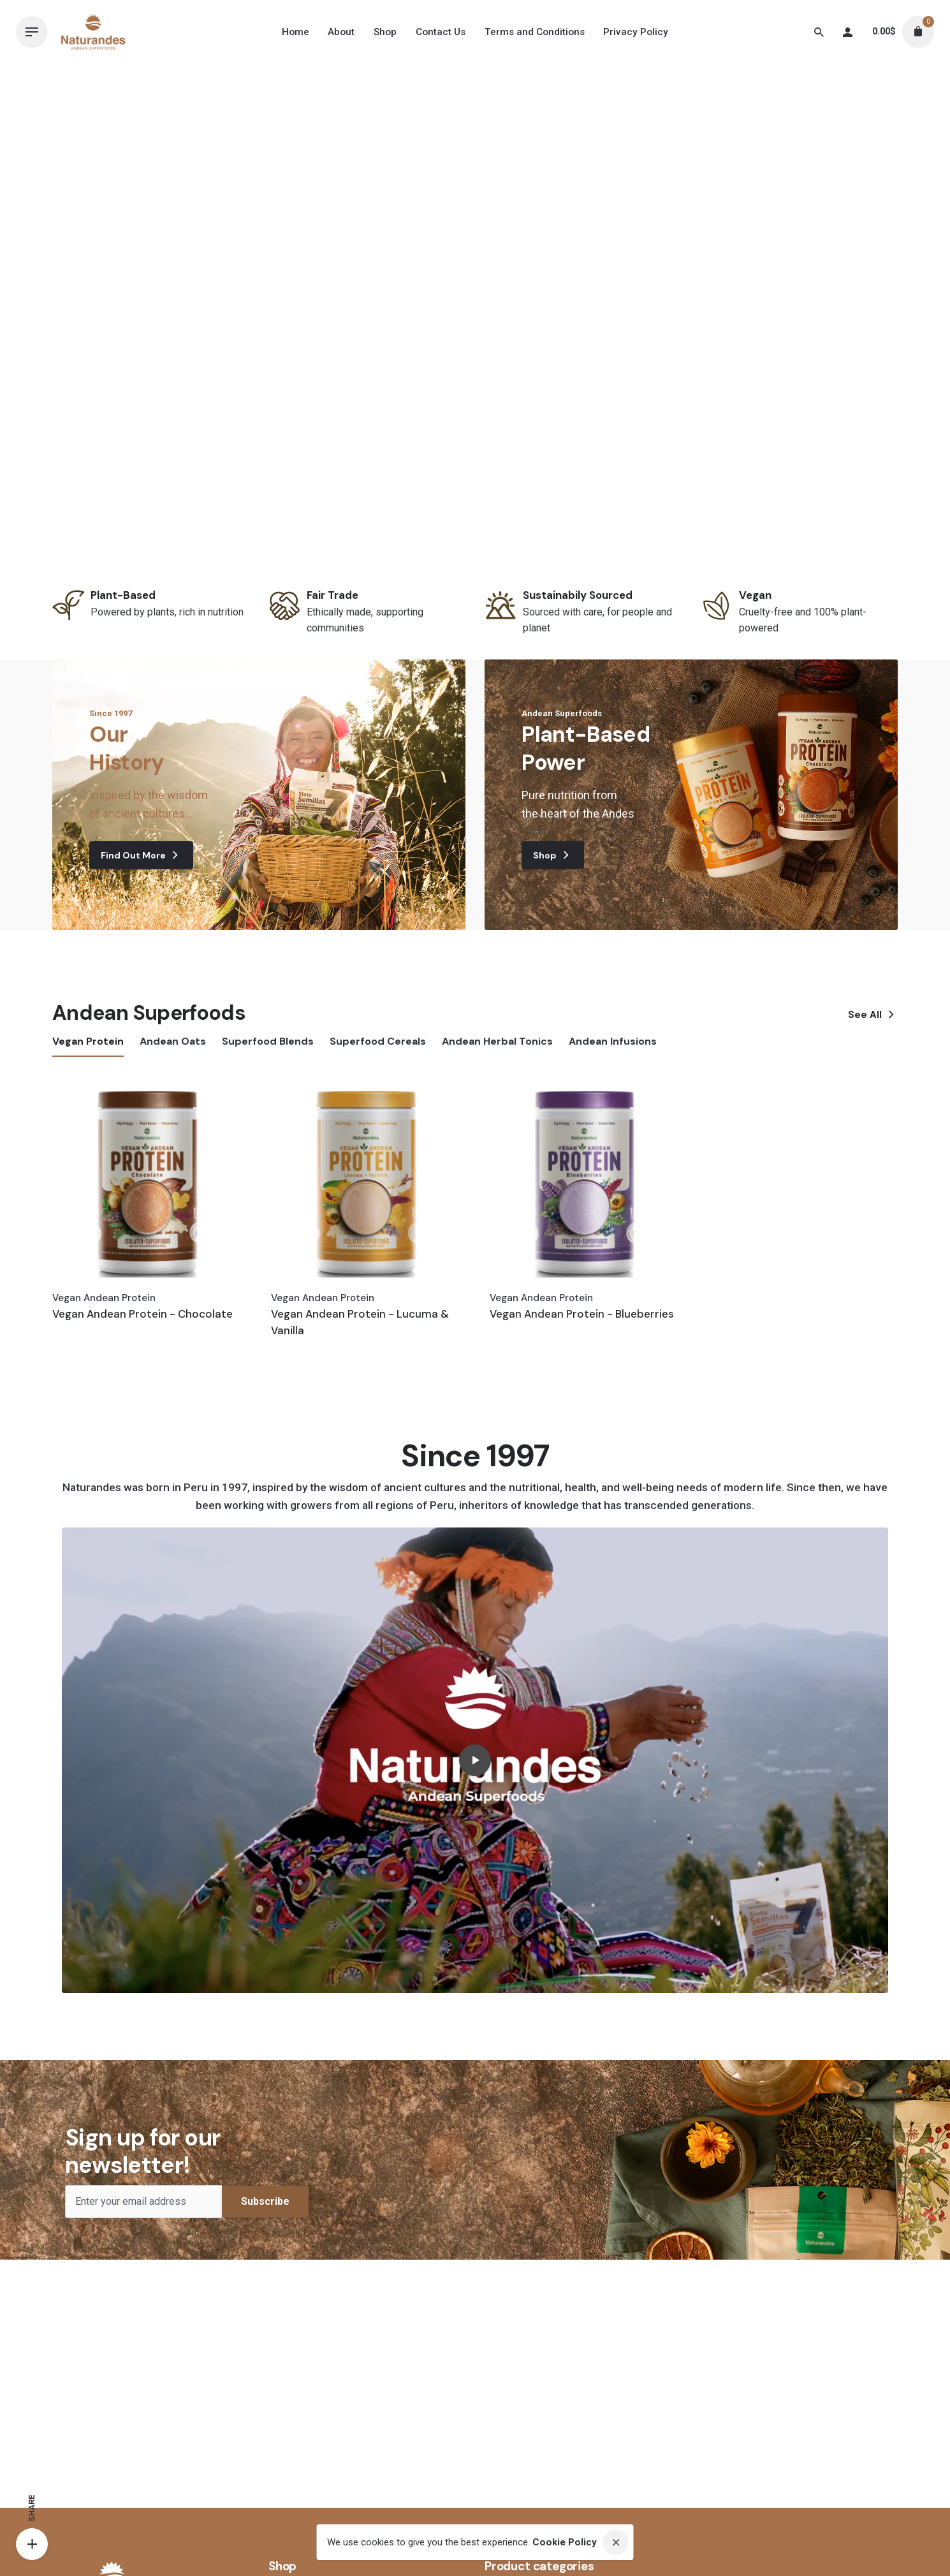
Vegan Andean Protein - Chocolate (142, 1314)
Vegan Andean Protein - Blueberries (582, 1314)
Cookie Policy (564, 2542)
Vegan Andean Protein (104, 1298)
